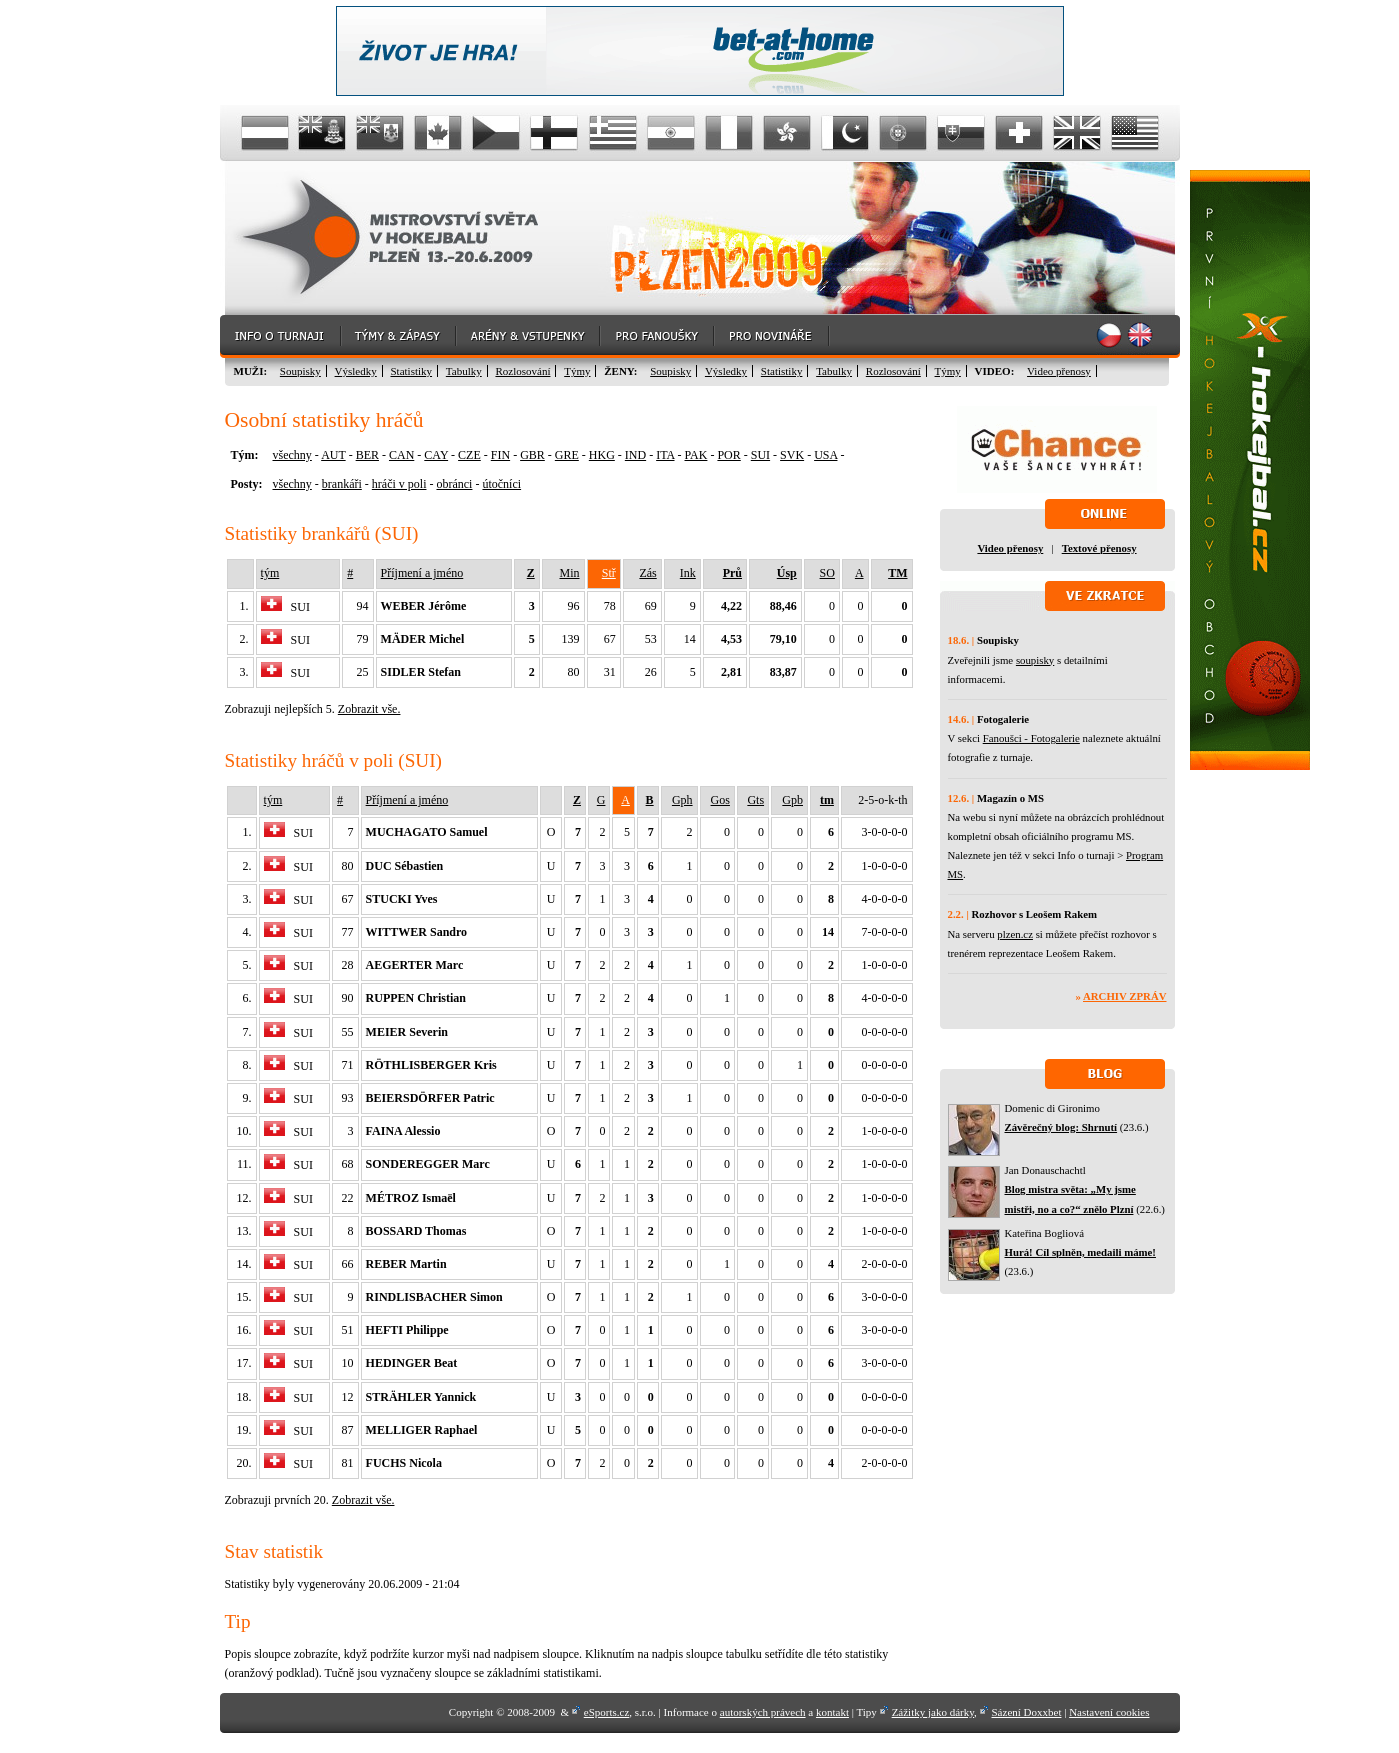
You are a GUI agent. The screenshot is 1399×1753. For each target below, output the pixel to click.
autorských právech (763, 1712)
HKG (602, 455)
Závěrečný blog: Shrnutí (1061, 1127)
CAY (436, 455)
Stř (609, 573)
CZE (469, 455)
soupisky (1035, 660)
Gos (720, 800)
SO (827, 573)
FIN (500, 455)
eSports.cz (607, 1712)
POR (728, 455)
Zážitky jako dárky (933, 1712)
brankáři (342, 484)
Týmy (577, 371)
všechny (292, 455)
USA (825, 455)
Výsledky (356, 371)
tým (270, 573)
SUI (760, 455)
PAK (696, 455)
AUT (333, 455)
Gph (682, 800)
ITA (665, 455)
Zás (647, 573)
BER (367, 455)
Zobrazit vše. (369, 709)
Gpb (792, 800)
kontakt (832, 1712)
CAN (401, 455)
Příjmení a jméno (422, 573)
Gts (755, 800)
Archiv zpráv (1124, 996)
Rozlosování (522, 371)
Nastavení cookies (1109, 1712)
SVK (792, 455)
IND (635, 455)
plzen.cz (1015, 934)
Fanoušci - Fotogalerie (1031, 738)
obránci (454, 484)
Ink (688, 573)
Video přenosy (1059, 371)
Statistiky (412, 371)
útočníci (501, 484)
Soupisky (300, 371)
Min (570, 573)
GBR (532, 455)
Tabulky (464, 371)
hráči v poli (399, 484)
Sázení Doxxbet (1027, 1712)
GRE (567, 455)
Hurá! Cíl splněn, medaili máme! (1080, 1252)
